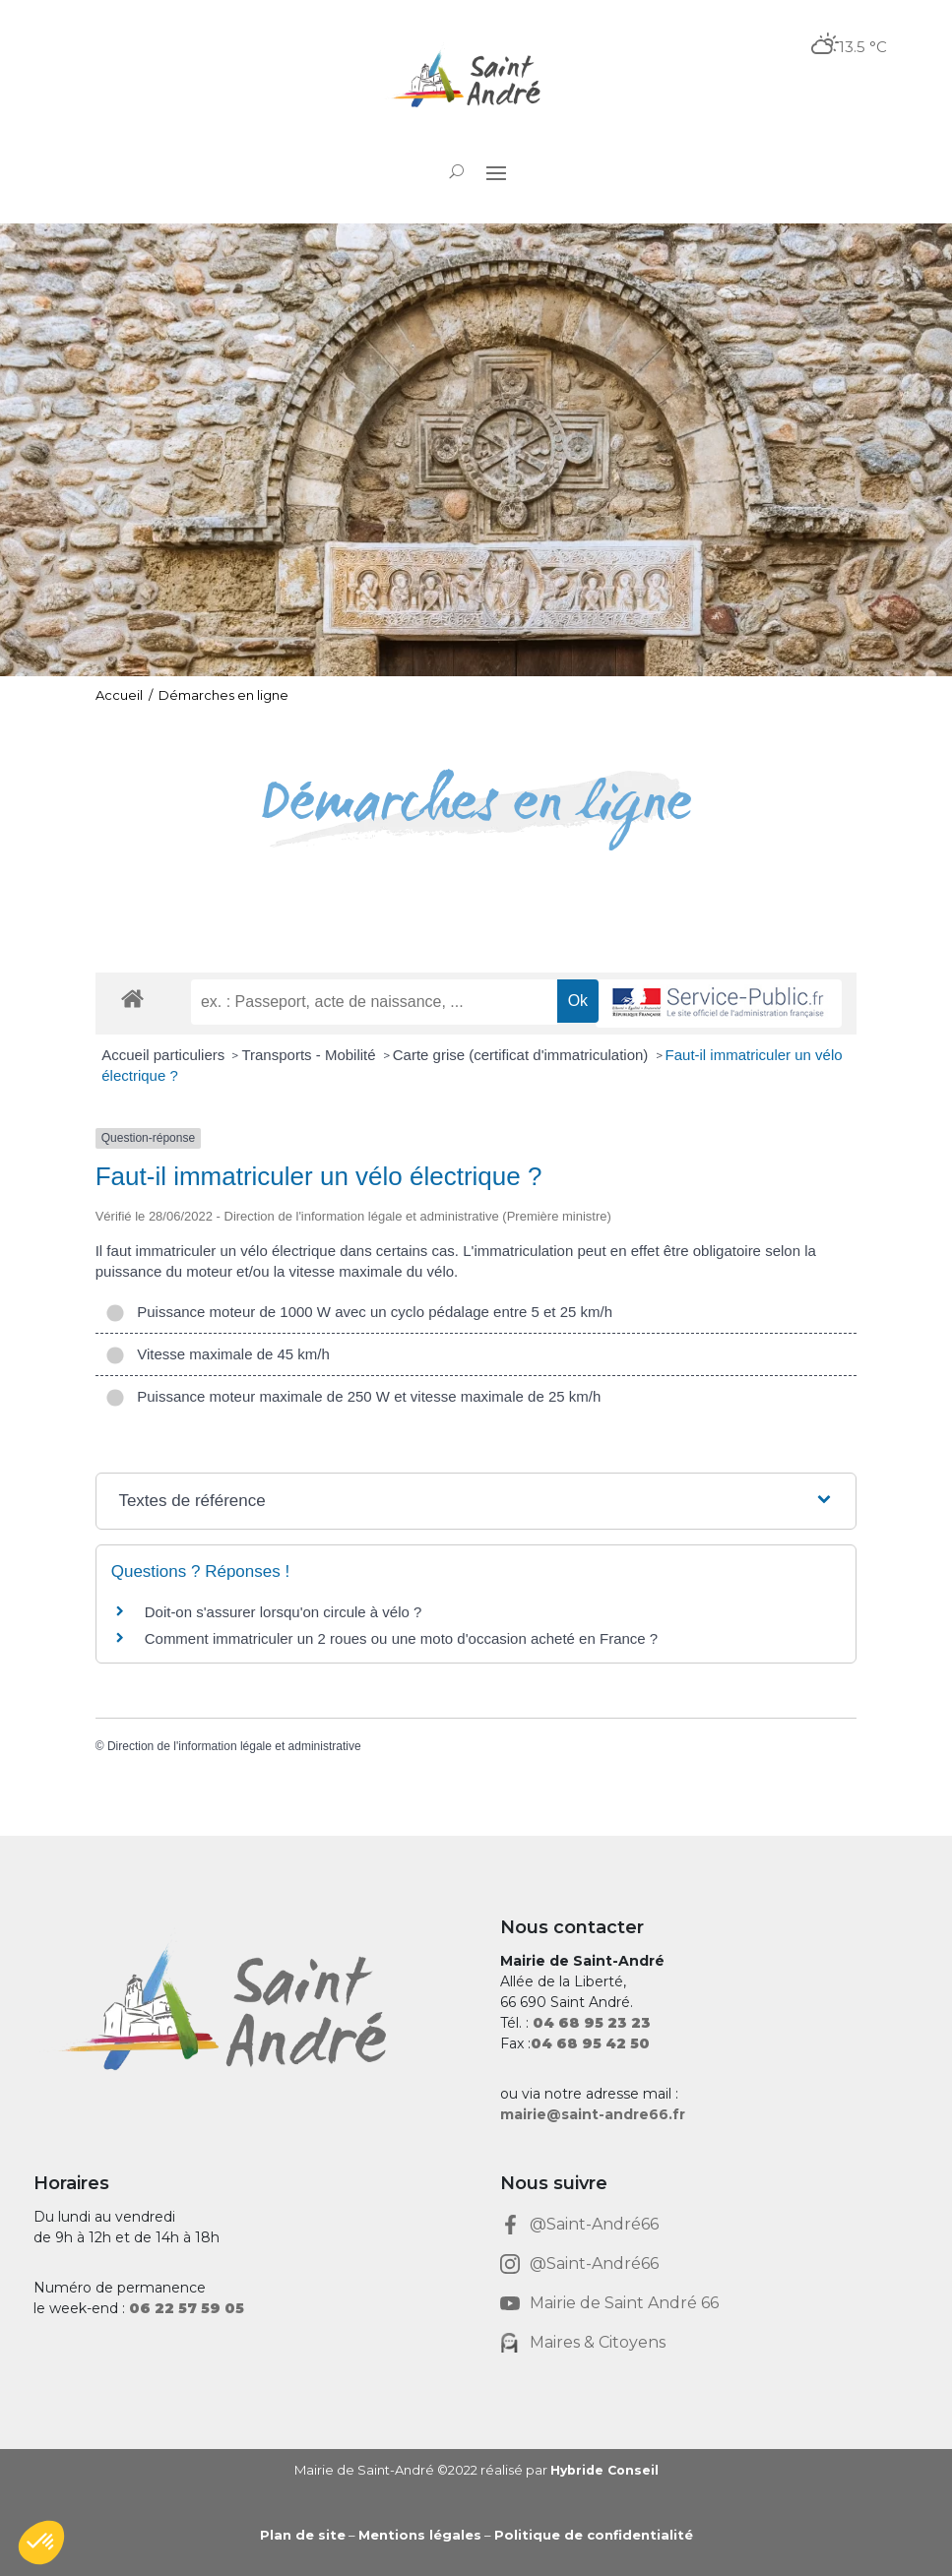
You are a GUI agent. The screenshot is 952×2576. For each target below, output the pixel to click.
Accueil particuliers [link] (164, 1054)
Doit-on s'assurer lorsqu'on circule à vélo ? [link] (283, 1611)
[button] (496, 172)
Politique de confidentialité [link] (593, 2535)
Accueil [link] (119, 695)
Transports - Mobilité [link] (310, 1054)
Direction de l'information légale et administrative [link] (234, 1746)
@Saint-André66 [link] (594, 2224)
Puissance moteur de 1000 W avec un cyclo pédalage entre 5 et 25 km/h (358, 1311)
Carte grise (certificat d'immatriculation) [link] (523, 1054)
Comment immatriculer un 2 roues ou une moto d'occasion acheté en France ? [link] (401, 1638)
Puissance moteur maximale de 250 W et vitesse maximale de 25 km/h (353, 1396)
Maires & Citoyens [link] (598, 2342)
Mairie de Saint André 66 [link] (624, 2302)
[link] (475, 81)
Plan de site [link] (303, 2535)
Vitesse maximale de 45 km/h (217, 1354)
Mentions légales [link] (419, 2535)
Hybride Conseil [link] (604, 2470)
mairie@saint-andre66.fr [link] (592, 2114)
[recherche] (374, 1002)
